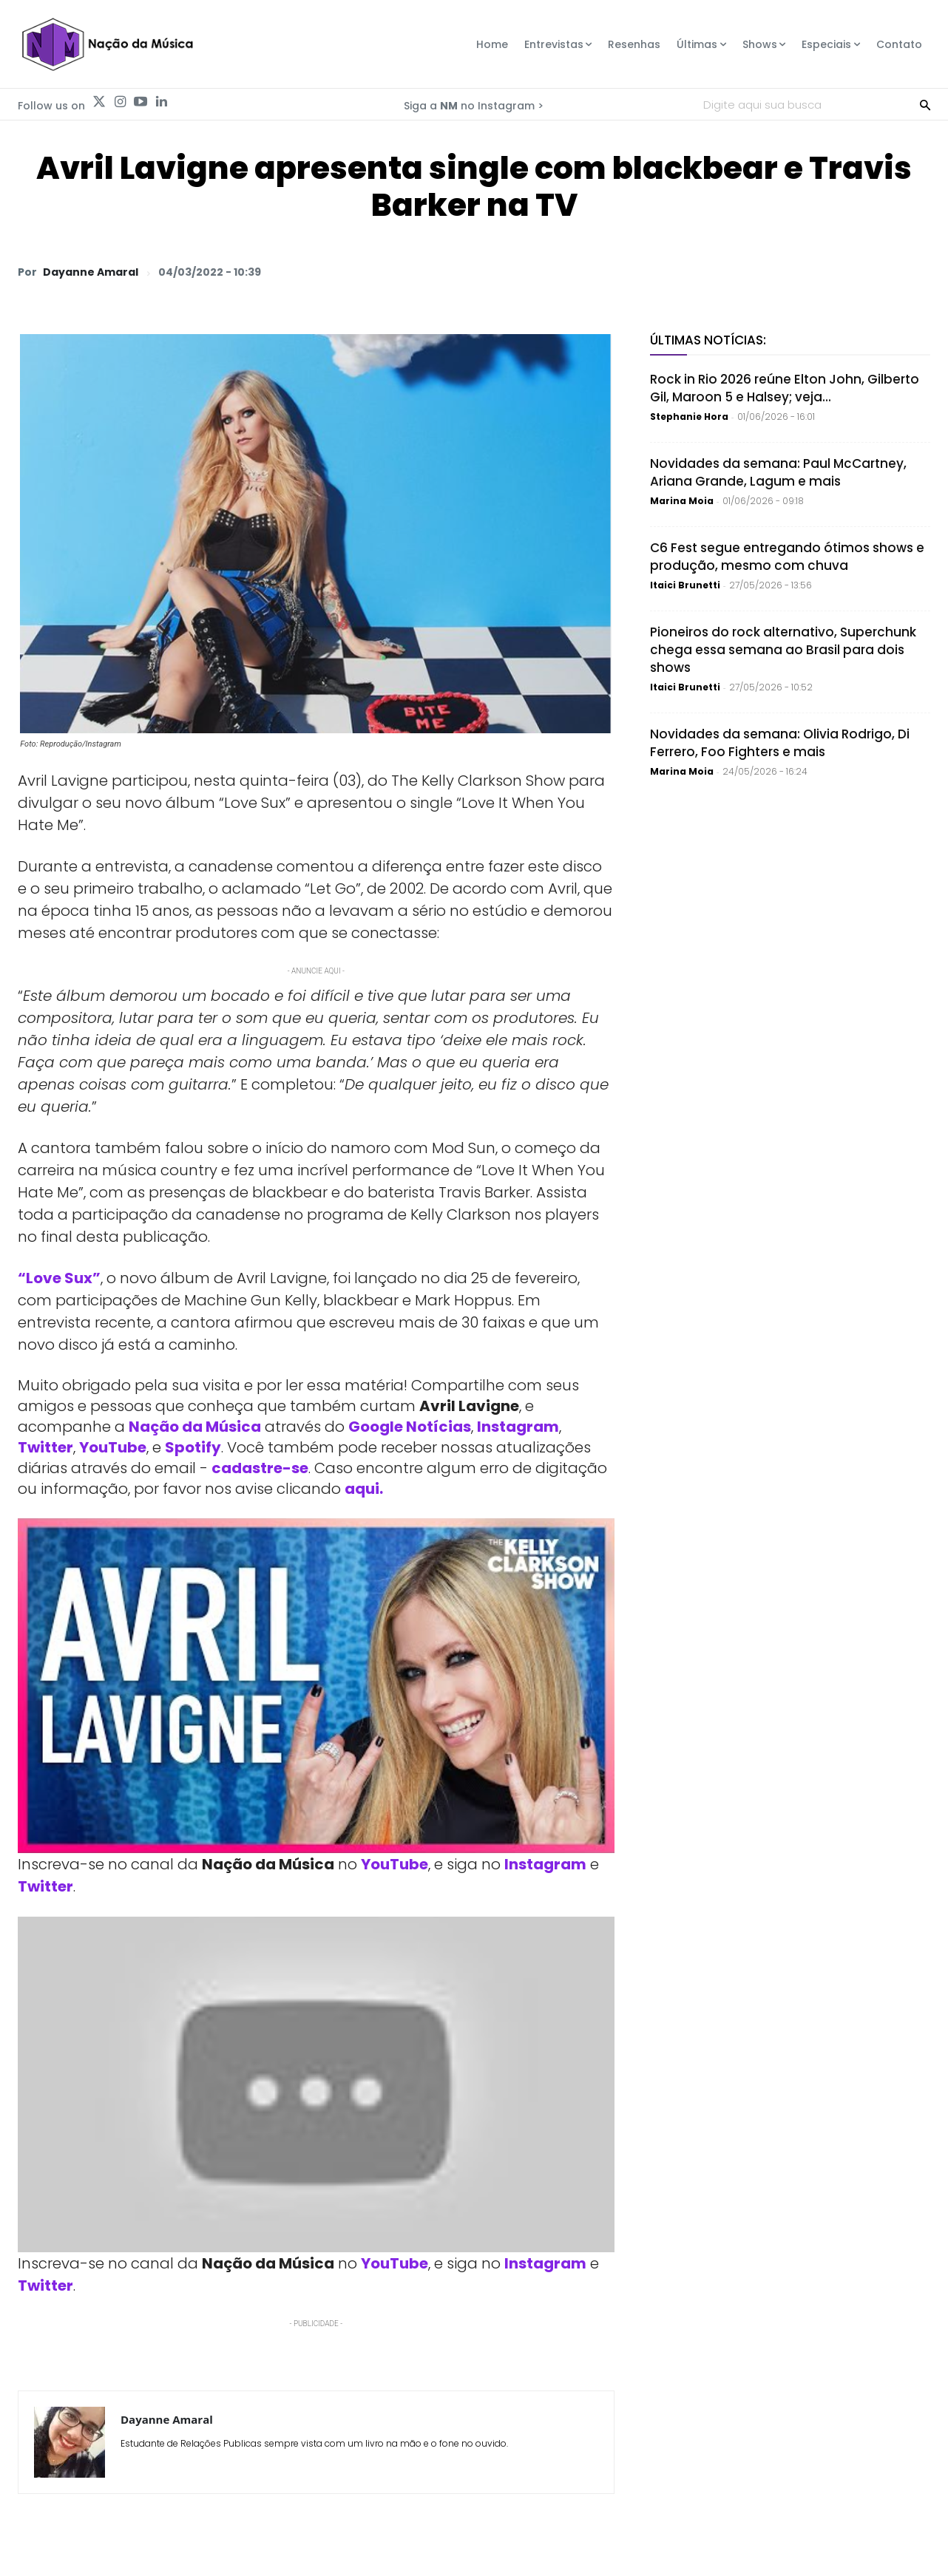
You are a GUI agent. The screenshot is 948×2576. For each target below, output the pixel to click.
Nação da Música (195, 1426)
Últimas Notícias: (708, 340)
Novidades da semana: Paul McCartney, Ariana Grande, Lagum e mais (778, 472)
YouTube (112, 1447)
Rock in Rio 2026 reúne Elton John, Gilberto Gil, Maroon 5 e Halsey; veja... (784, 388)
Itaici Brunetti (685, 585)
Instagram (518, 1426)
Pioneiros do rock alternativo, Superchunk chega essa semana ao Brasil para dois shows (783, 649)
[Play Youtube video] (316, 1686)
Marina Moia (682, 501)
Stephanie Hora (689, 416)
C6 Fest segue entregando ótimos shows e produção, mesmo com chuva (787, 556)
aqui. (364, 1488)
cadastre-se (259, 1468)
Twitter (45, 1447)
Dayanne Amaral (90, 272)
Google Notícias (409, 1426)
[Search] (925, 104)
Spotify (193, 1447)
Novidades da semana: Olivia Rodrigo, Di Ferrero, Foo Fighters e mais (780, 743)
